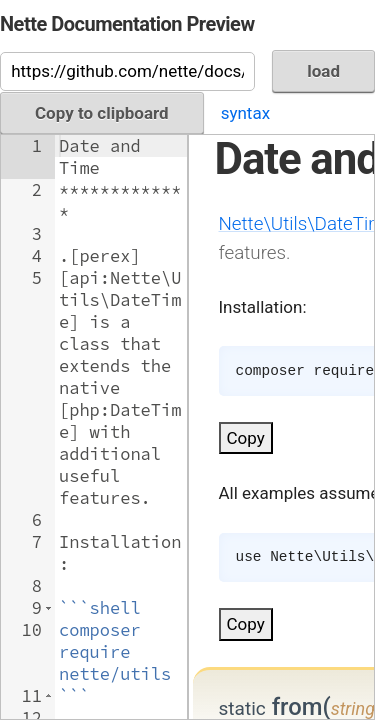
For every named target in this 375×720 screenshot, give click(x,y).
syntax (245, 113)
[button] (48, 608)
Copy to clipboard (102, 113)
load (323, 71)
